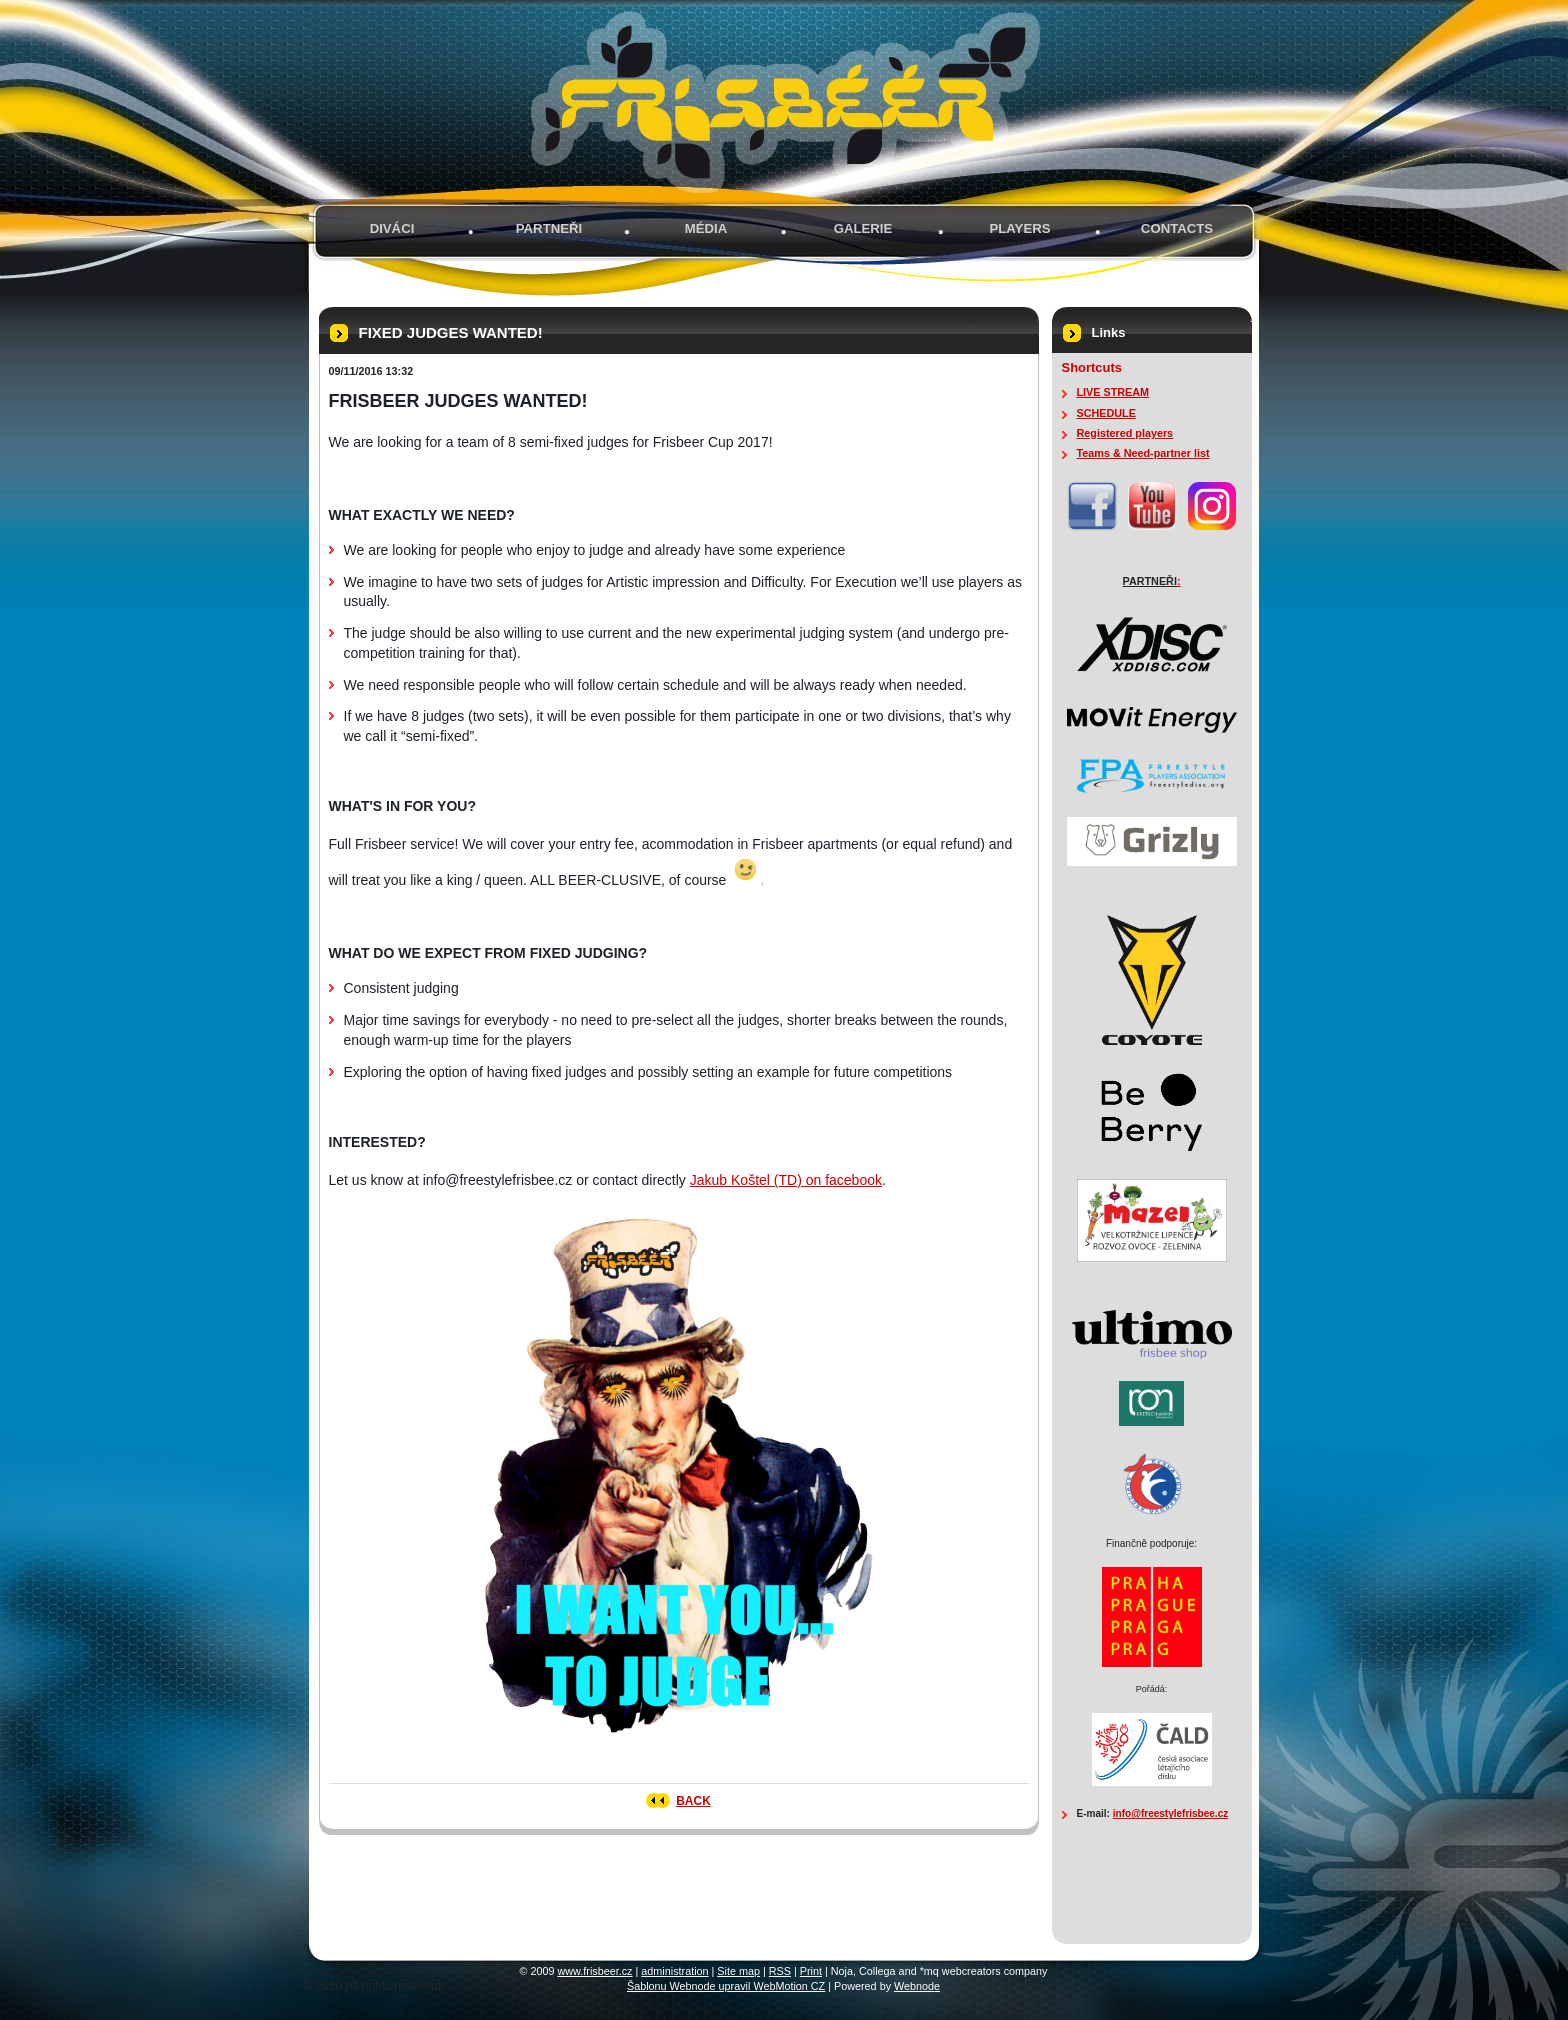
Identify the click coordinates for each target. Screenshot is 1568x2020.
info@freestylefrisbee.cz (1170, 1813)
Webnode (917, 1986)
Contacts (1177, 228)
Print (811, 1971)
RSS (780, 1971)
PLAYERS (1019, 228)
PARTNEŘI (549, 228)
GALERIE (863, 228)
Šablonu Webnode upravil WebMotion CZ (726, 1986)
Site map (738, 1971)
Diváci (392, 228)
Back (693, 1801)
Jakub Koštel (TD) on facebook (786, 1180)
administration (674, 1971)
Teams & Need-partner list (1143, 453)
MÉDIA (706, 228)
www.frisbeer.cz (595, 1971)
